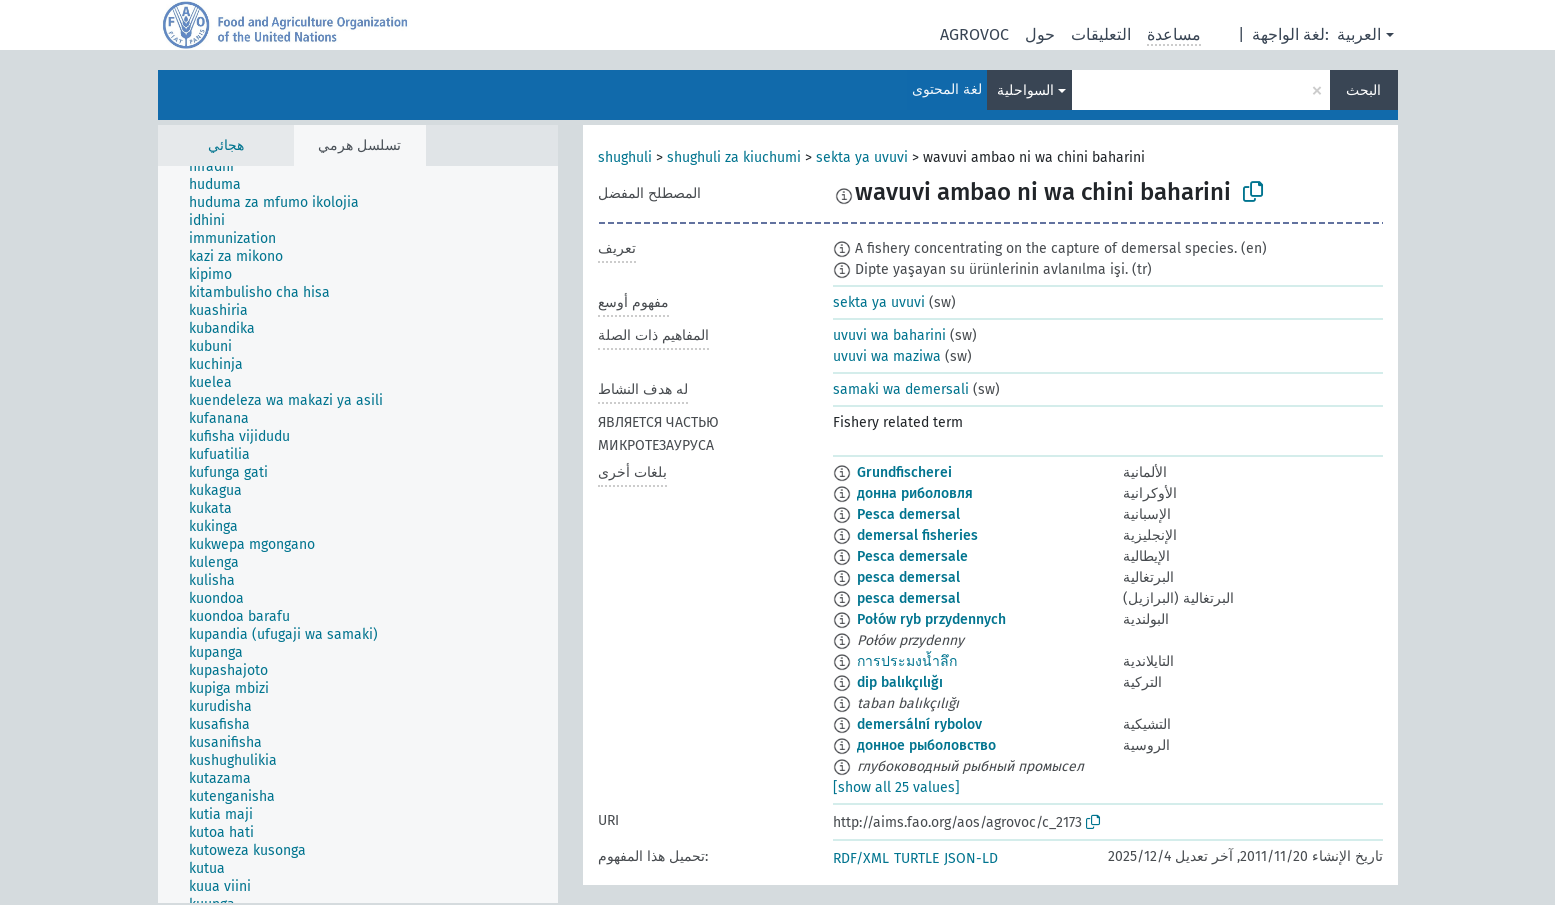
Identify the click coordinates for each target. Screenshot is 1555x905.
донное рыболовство (926, 745)
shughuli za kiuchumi (734, 157)
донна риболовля (915, 493)
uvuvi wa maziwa (887, 356)
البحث (1363, 90)
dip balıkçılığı (900, 682)
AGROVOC (974, 34)
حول (1040, 34)
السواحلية (1025, 90)
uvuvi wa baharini (889, 335)
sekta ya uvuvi (862, 157)
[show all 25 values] (896, 787)
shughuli (625, 157)
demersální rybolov (919, 724)
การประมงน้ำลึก (907, 661)
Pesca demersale (912, 556)
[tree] (358, 534)
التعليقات (1101, 34)
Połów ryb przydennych (931, 619)
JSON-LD (971, 858)
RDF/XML (861, 858)
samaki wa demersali (901, 389)
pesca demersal (908, 577)
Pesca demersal (908, 514)
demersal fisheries (917, 535)
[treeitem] (220, 167)
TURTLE (916, 858)
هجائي (226, 145)
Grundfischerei (904, 472)
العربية (1359, 34)
